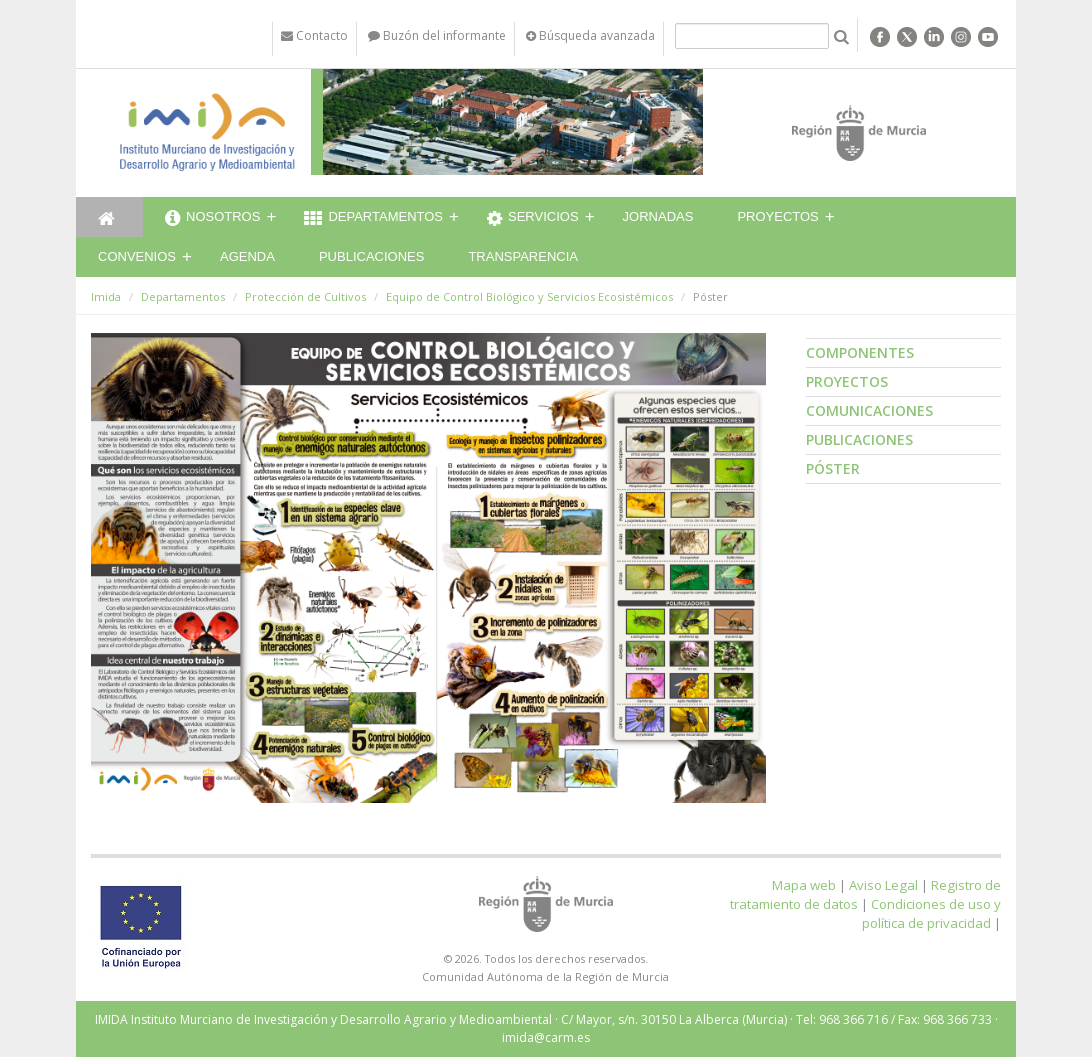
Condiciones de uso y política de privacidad (931, 913)
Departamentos (373, 219)
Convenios (137, 256)
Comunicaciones (869, 410)
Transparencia (523, 256)
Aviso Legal (883, 885)
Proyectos (777, 216)
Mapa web (804, 885)
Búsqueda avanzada (590, 35)
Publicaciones (371, 256)
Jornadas (658, 216)
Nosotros (212, 219)
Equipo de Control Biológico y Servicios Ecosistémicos (529, 296)
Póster (833, 468)
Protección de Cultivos (305, 296)
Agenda (247, 256)
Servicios (533, 219)
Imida (106, 296)
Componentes (860, 352)
